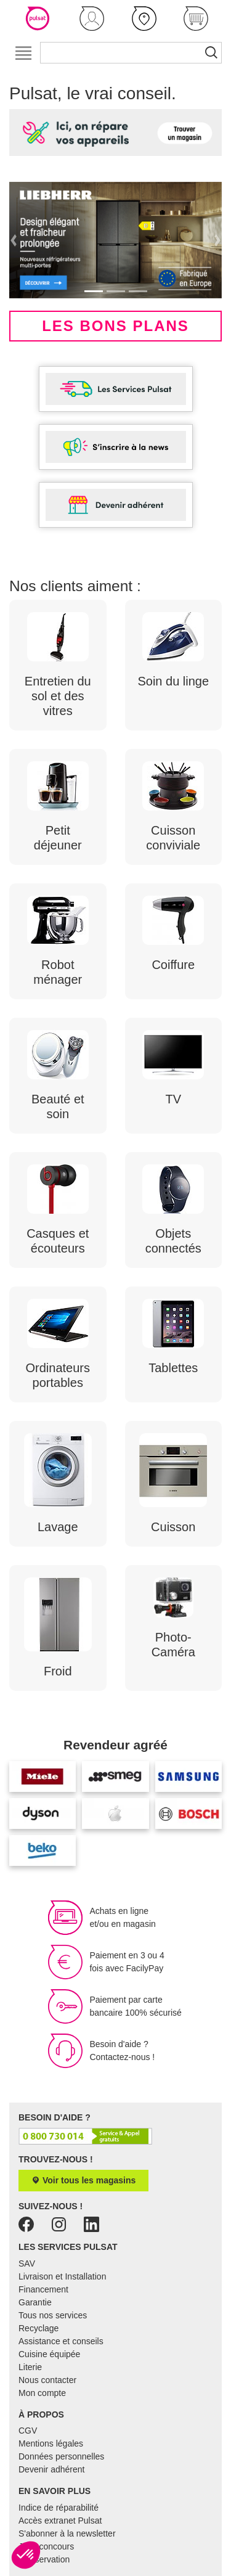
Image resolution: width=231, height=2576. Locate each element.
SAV (26, 2263)
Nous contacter (47, 2380)
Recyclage (38, 2328)
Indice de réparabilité (58, 2508)
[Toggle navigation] (23, 53)
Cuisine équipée (49, 2354)
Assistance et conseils (60, 2341)
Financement (43, 2289)
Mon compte (42, 2393)
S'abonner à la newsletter (67, 2533)
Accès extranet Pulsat (60, 2520)
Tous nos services (52, 2315)
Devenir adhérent (51, 2469)
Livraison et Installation (62, 2276)
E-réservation (44, 2559)
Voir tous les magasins (83, 2180)
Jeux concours (46, 2546)
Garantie (35, 2302)
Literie (30, 2367)
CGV (27, 2430)
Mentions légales (50, 2443)
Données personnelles (61, 2456)
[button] (92, 18)
